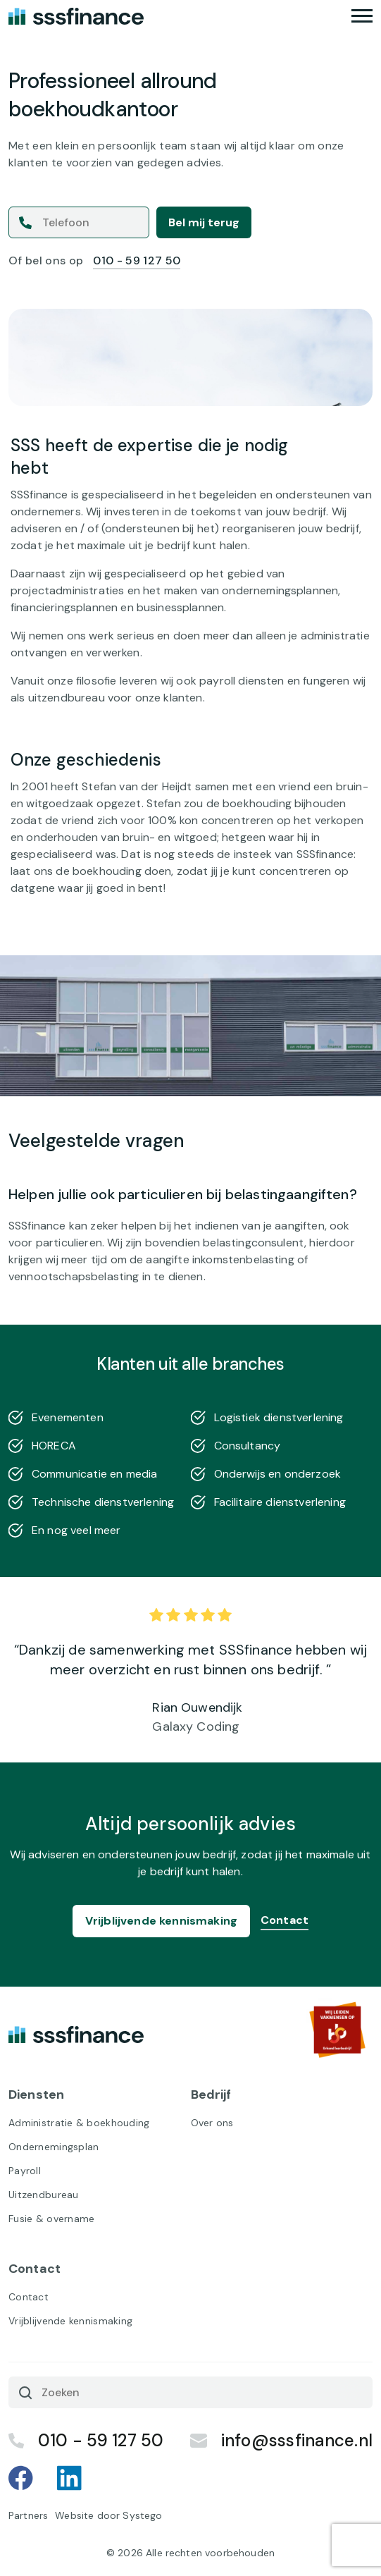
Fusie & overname (51, 2218)
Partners (28, 2515)
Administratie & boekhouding (79, 2122)
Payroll (24, 2170)
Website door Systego (108, 2515)
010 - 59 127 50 (136, 260)
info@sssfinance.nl (281, 2440)
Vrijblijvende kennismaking (161, 1920)
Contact (284, 1920)
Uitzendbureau (43, 2194)
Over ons (212, 2122)
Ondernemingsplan (53, 2146)
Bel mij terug (203, 222)
